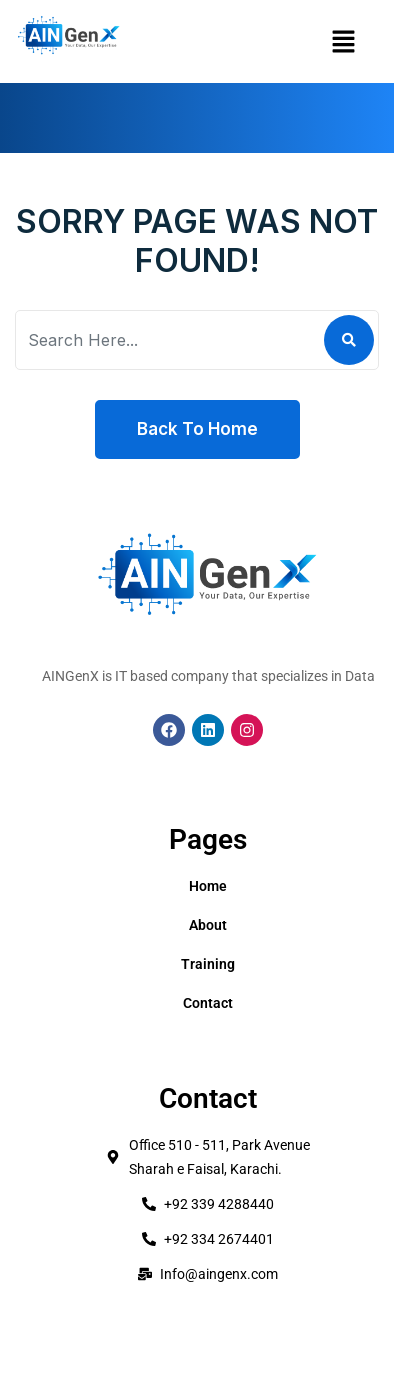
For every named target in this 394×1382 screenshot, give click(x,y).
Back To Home (197, 429)
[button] (344, 41)
